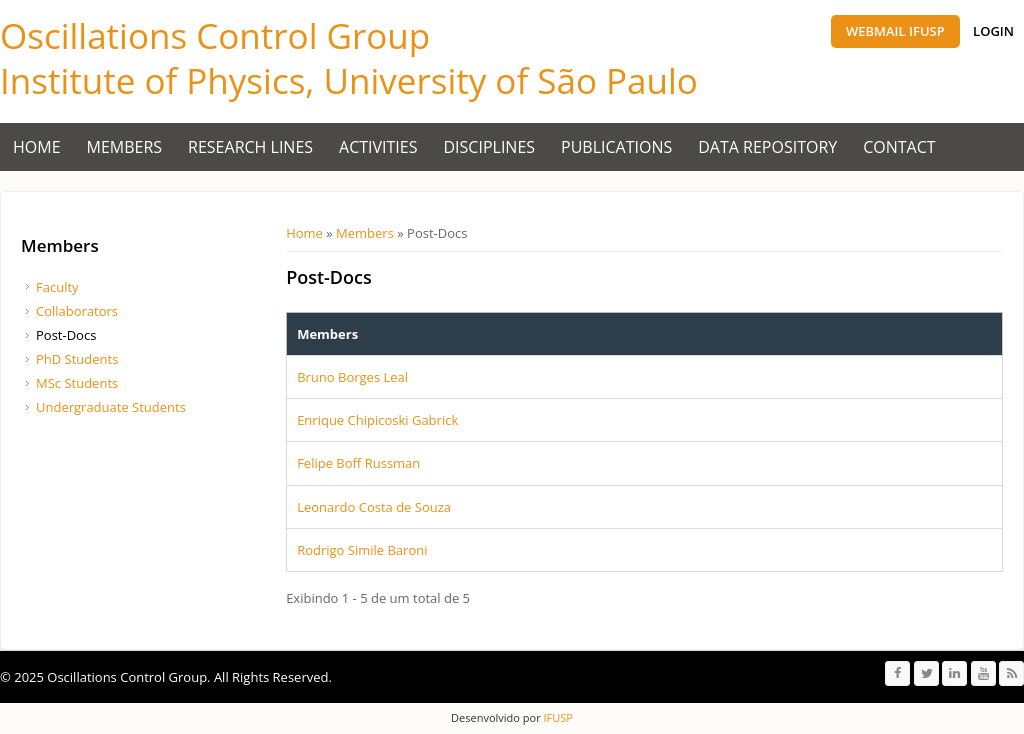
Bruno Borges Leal (352, 377)
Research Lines (250, 147)
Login (993, 31)
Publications (616, 147)
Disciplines (490, 147)
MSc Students (77, 383)
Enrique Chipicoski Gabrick (377, 420)
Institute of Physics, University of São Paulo (349, 80)
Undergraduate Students (111, 407)
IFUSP (557, 717)
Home (37, 147)
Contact (899, 147)
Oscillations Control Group (215, 35)
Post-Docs (66, 335)
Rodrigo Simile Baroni (362, 550)
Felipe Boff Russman (358, 463)
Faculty (57, 287)
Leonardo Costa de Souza (374, 507)
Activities (378, 147)
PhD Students (77, 359)
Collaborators (77, 311)
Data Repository (767, 147)
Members (125, 147)
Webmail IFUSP (895, 31)
